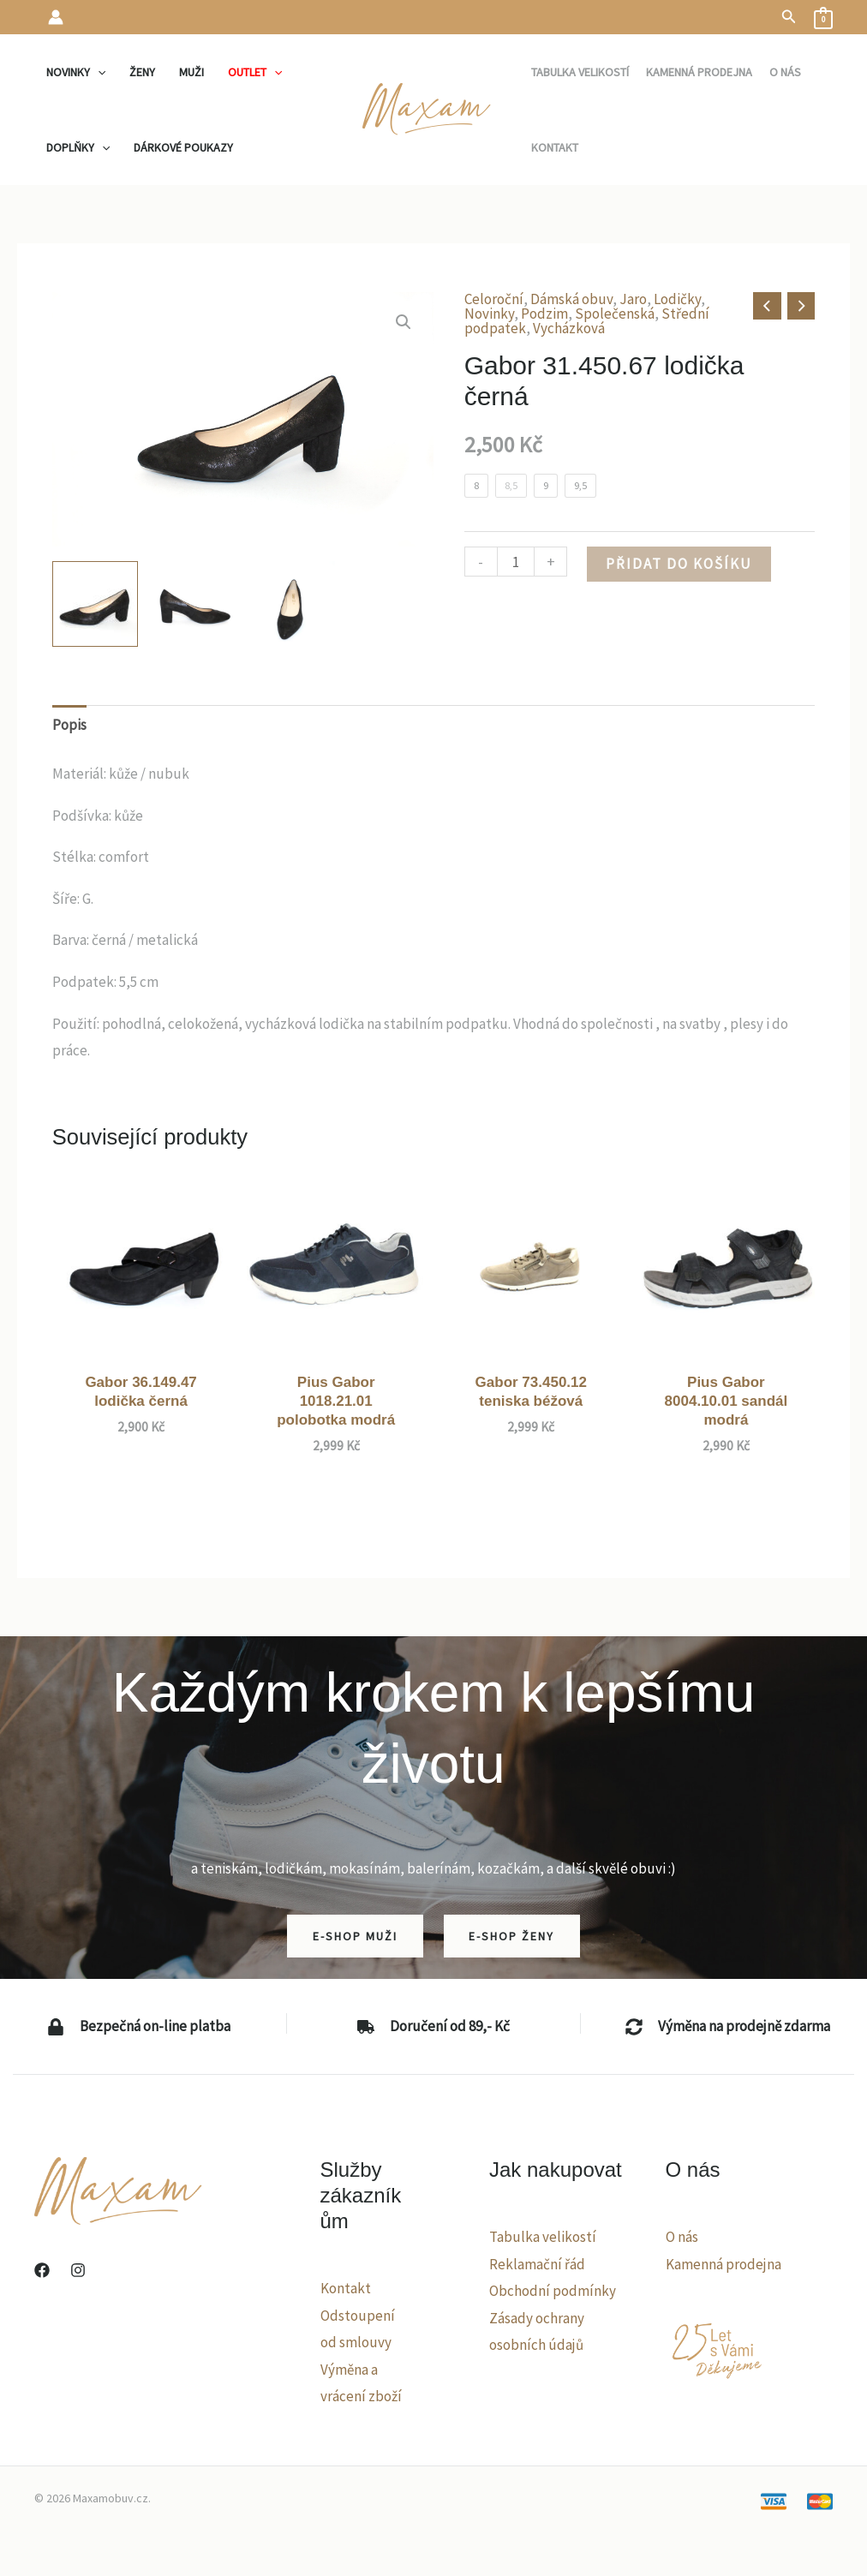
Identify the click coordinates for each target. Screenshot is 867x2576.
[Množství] (516, 562)
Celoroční (493, 299)
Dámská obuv (571, 299)
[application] (97, 72)
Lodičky (677, 299)
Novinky (489, 313)
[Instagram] (78, 2270)
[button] (789, 17)
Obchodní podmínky (552, 2290)
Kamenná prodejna (723, 2264)
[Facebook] (42, 2270)
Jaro (633, 299)
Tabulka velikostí (542, 2236)
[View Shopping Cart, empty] (823, 17)
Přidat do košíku (679, 563)
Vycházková (569, 328)
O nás (682, 2236)
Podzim (544, 313)
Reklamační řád (537, 2264)
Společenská (615, 313)
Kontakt (345, 2288)
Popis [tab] (69, 724)
